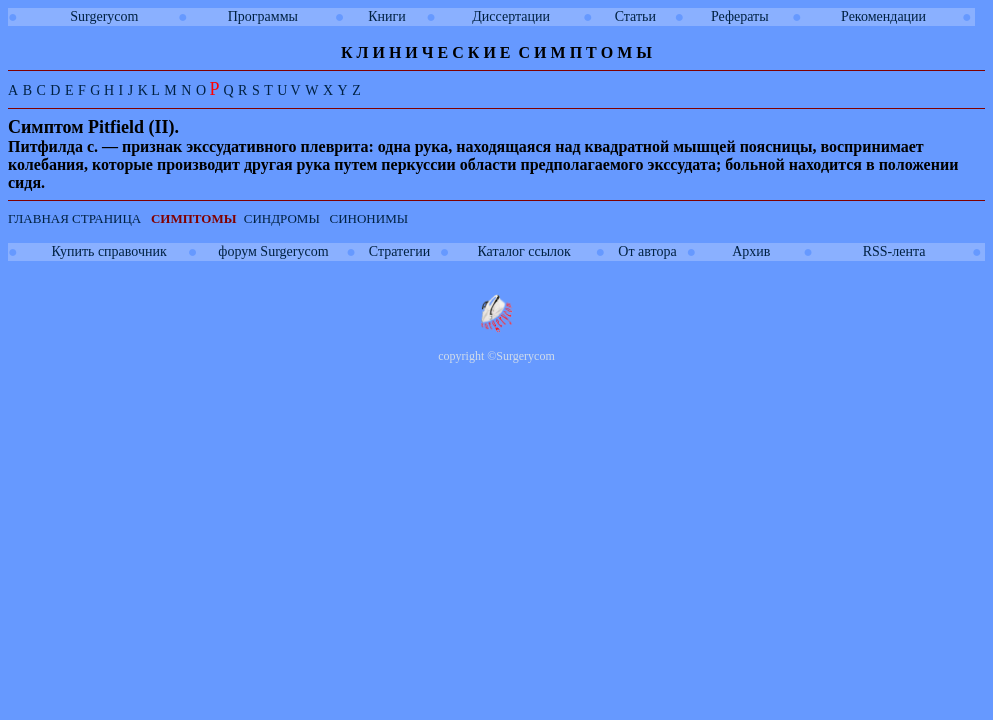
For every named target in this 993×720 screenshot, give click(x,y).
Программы (263, 16)
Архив (751, 251)
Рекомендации (883, 16)
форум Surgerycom (273, 251)
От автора (647, 251)
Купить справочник (109, 251)
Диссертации (511, 16)
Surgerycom (104, 16)
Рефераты (740, 16)
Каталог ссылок (523, 251)
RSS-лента (894, 251)
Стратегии (399, 251)
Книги (387, 16)
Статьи (635, 16)
